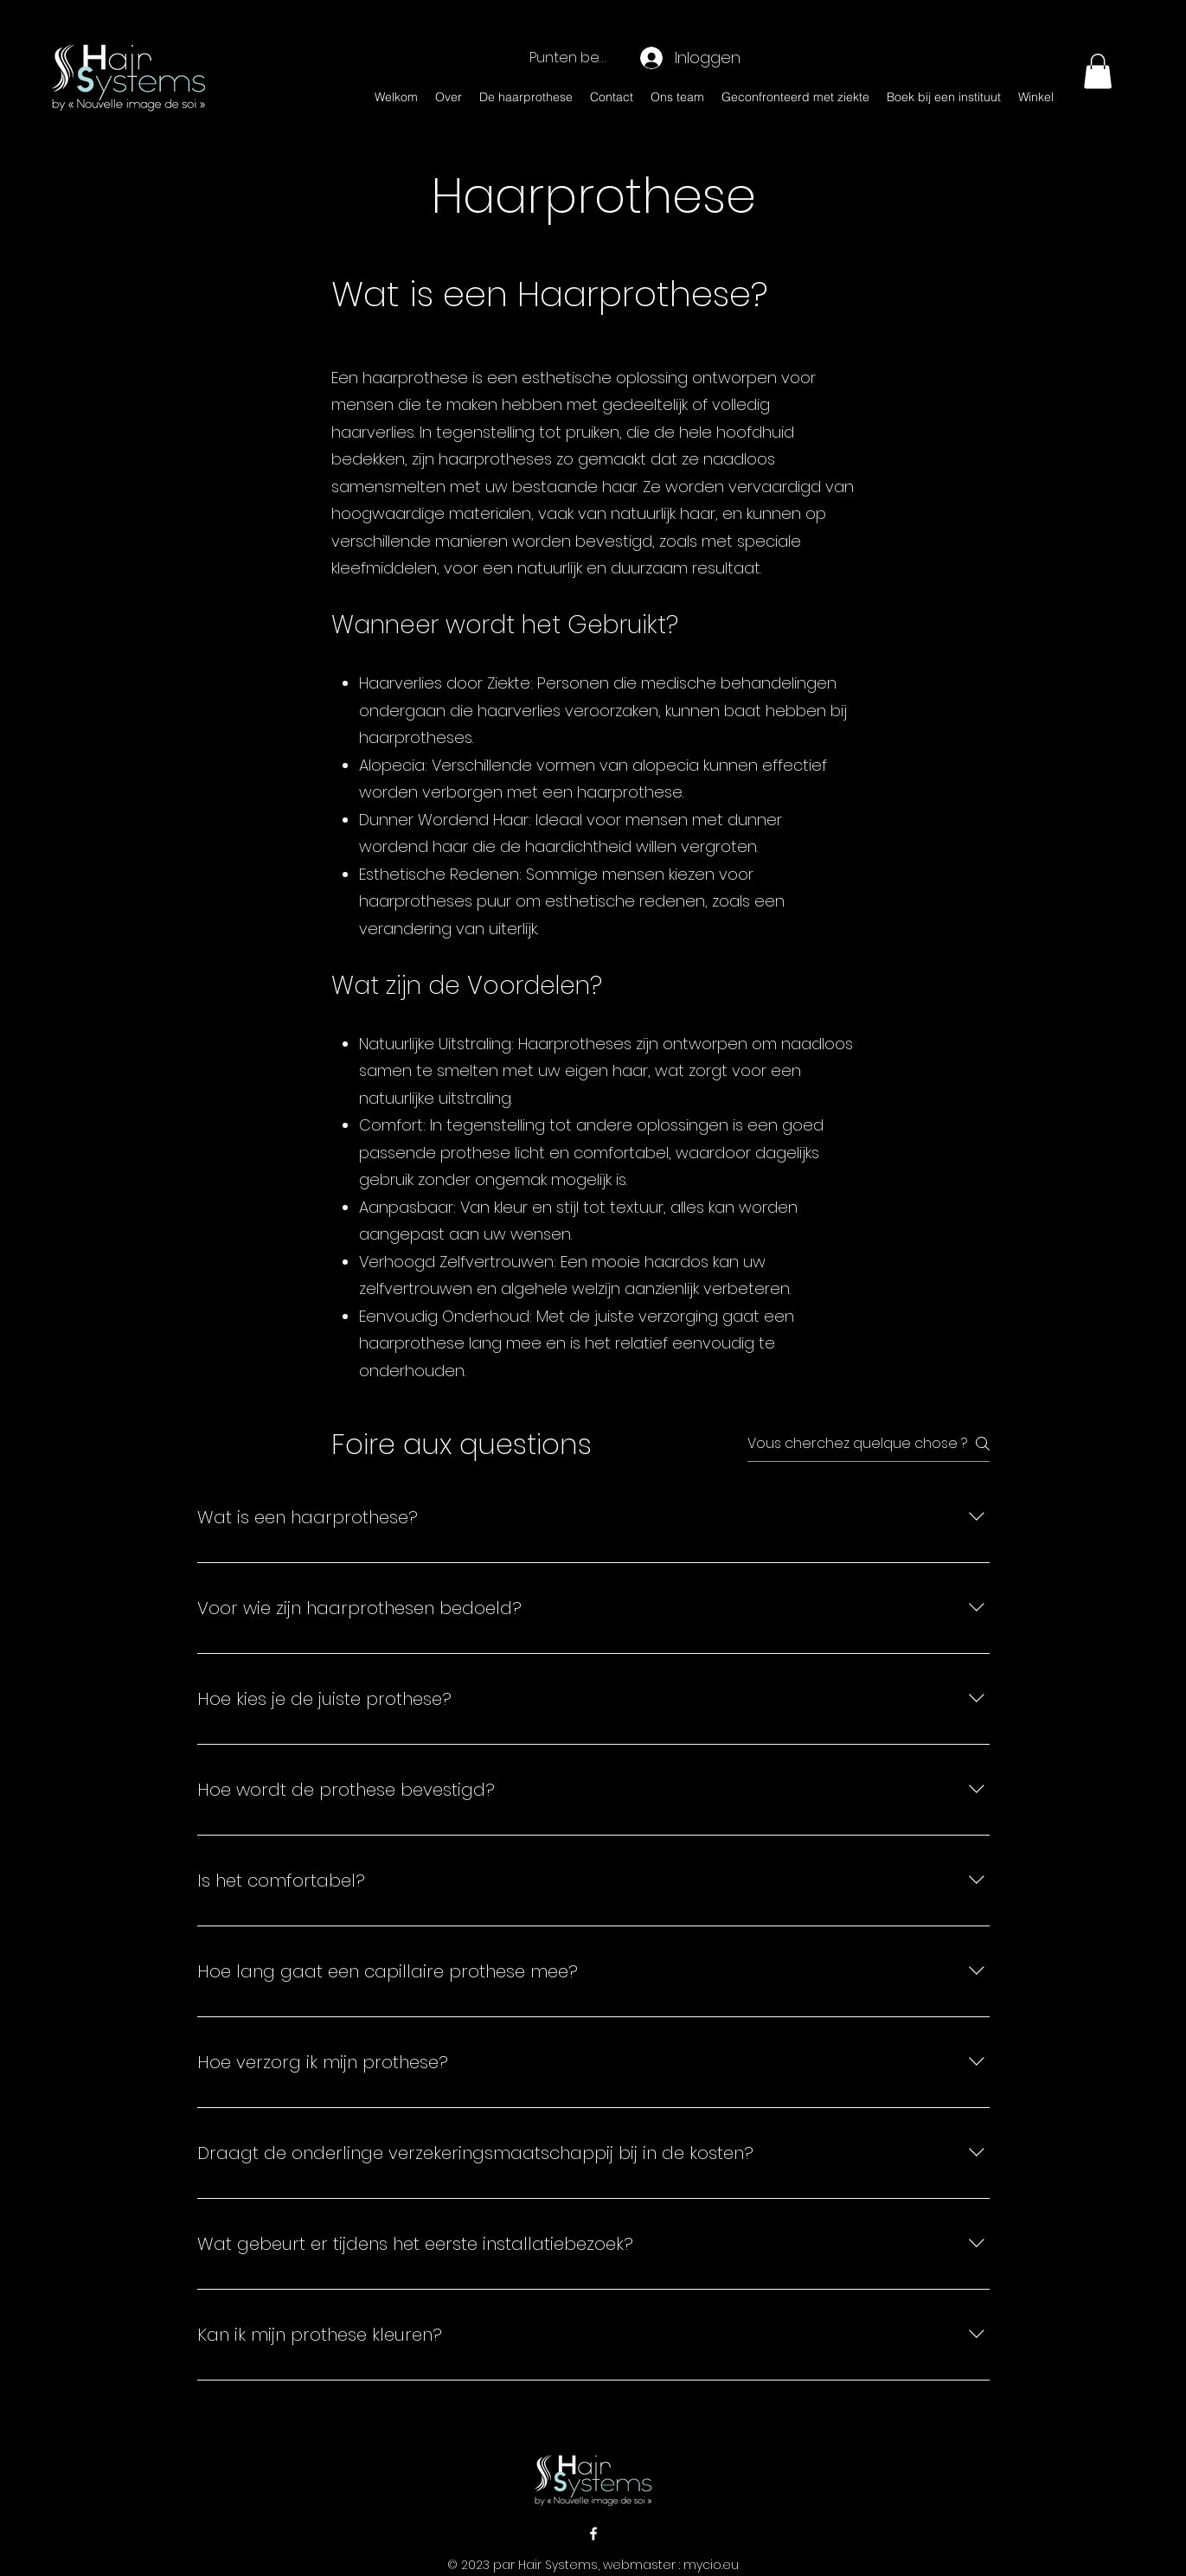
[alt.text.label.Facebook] (593, 2533)
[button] (1097, 71)
